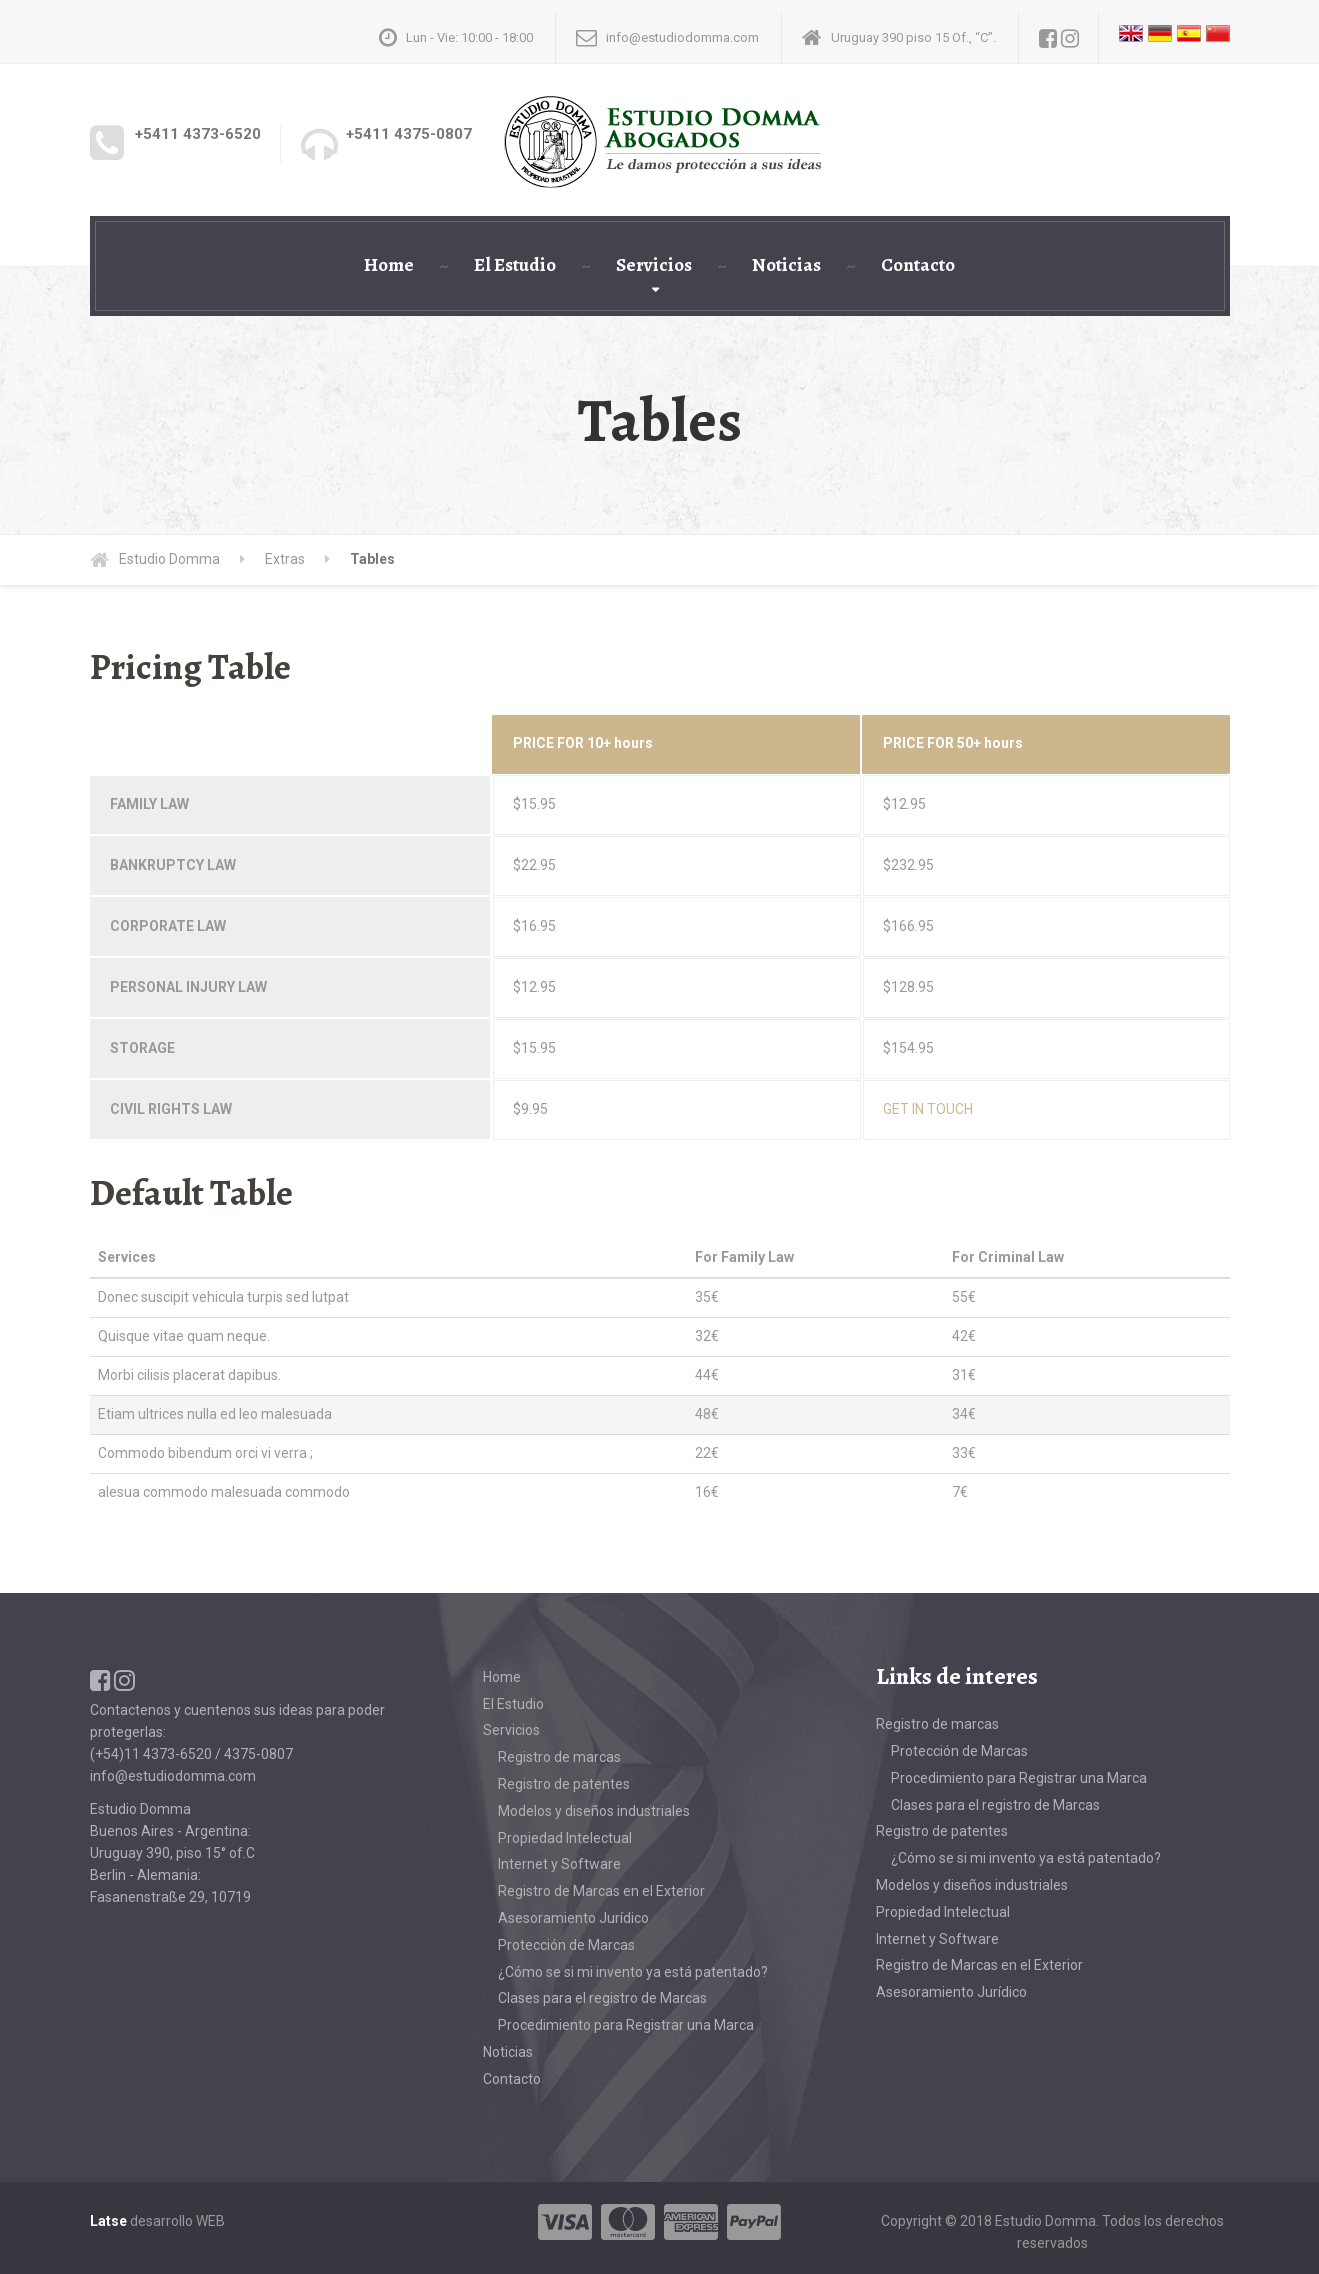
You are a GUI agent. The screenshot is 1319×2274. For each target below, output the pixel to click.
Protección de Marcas (566, 1945)
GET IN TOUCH (928, 1109)
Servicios (654, 265)
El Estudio (515, 265)
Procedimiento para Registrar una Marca (626, 2025)
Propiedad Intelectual (565, 1838)
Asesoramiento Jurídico (573, 1918)
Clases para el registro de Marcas (602, 1998)
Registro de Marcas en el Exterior (601, 1891)
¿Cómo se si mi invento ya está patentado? (633, 1972)
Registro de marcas (559, 1757)
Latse (108, 2221)
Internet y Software (559, 1864)
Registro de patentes (564, 1784)
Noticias (786, 265)
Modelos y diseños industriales (594, 1811)
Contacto (918, 265)
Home (389, 265)
